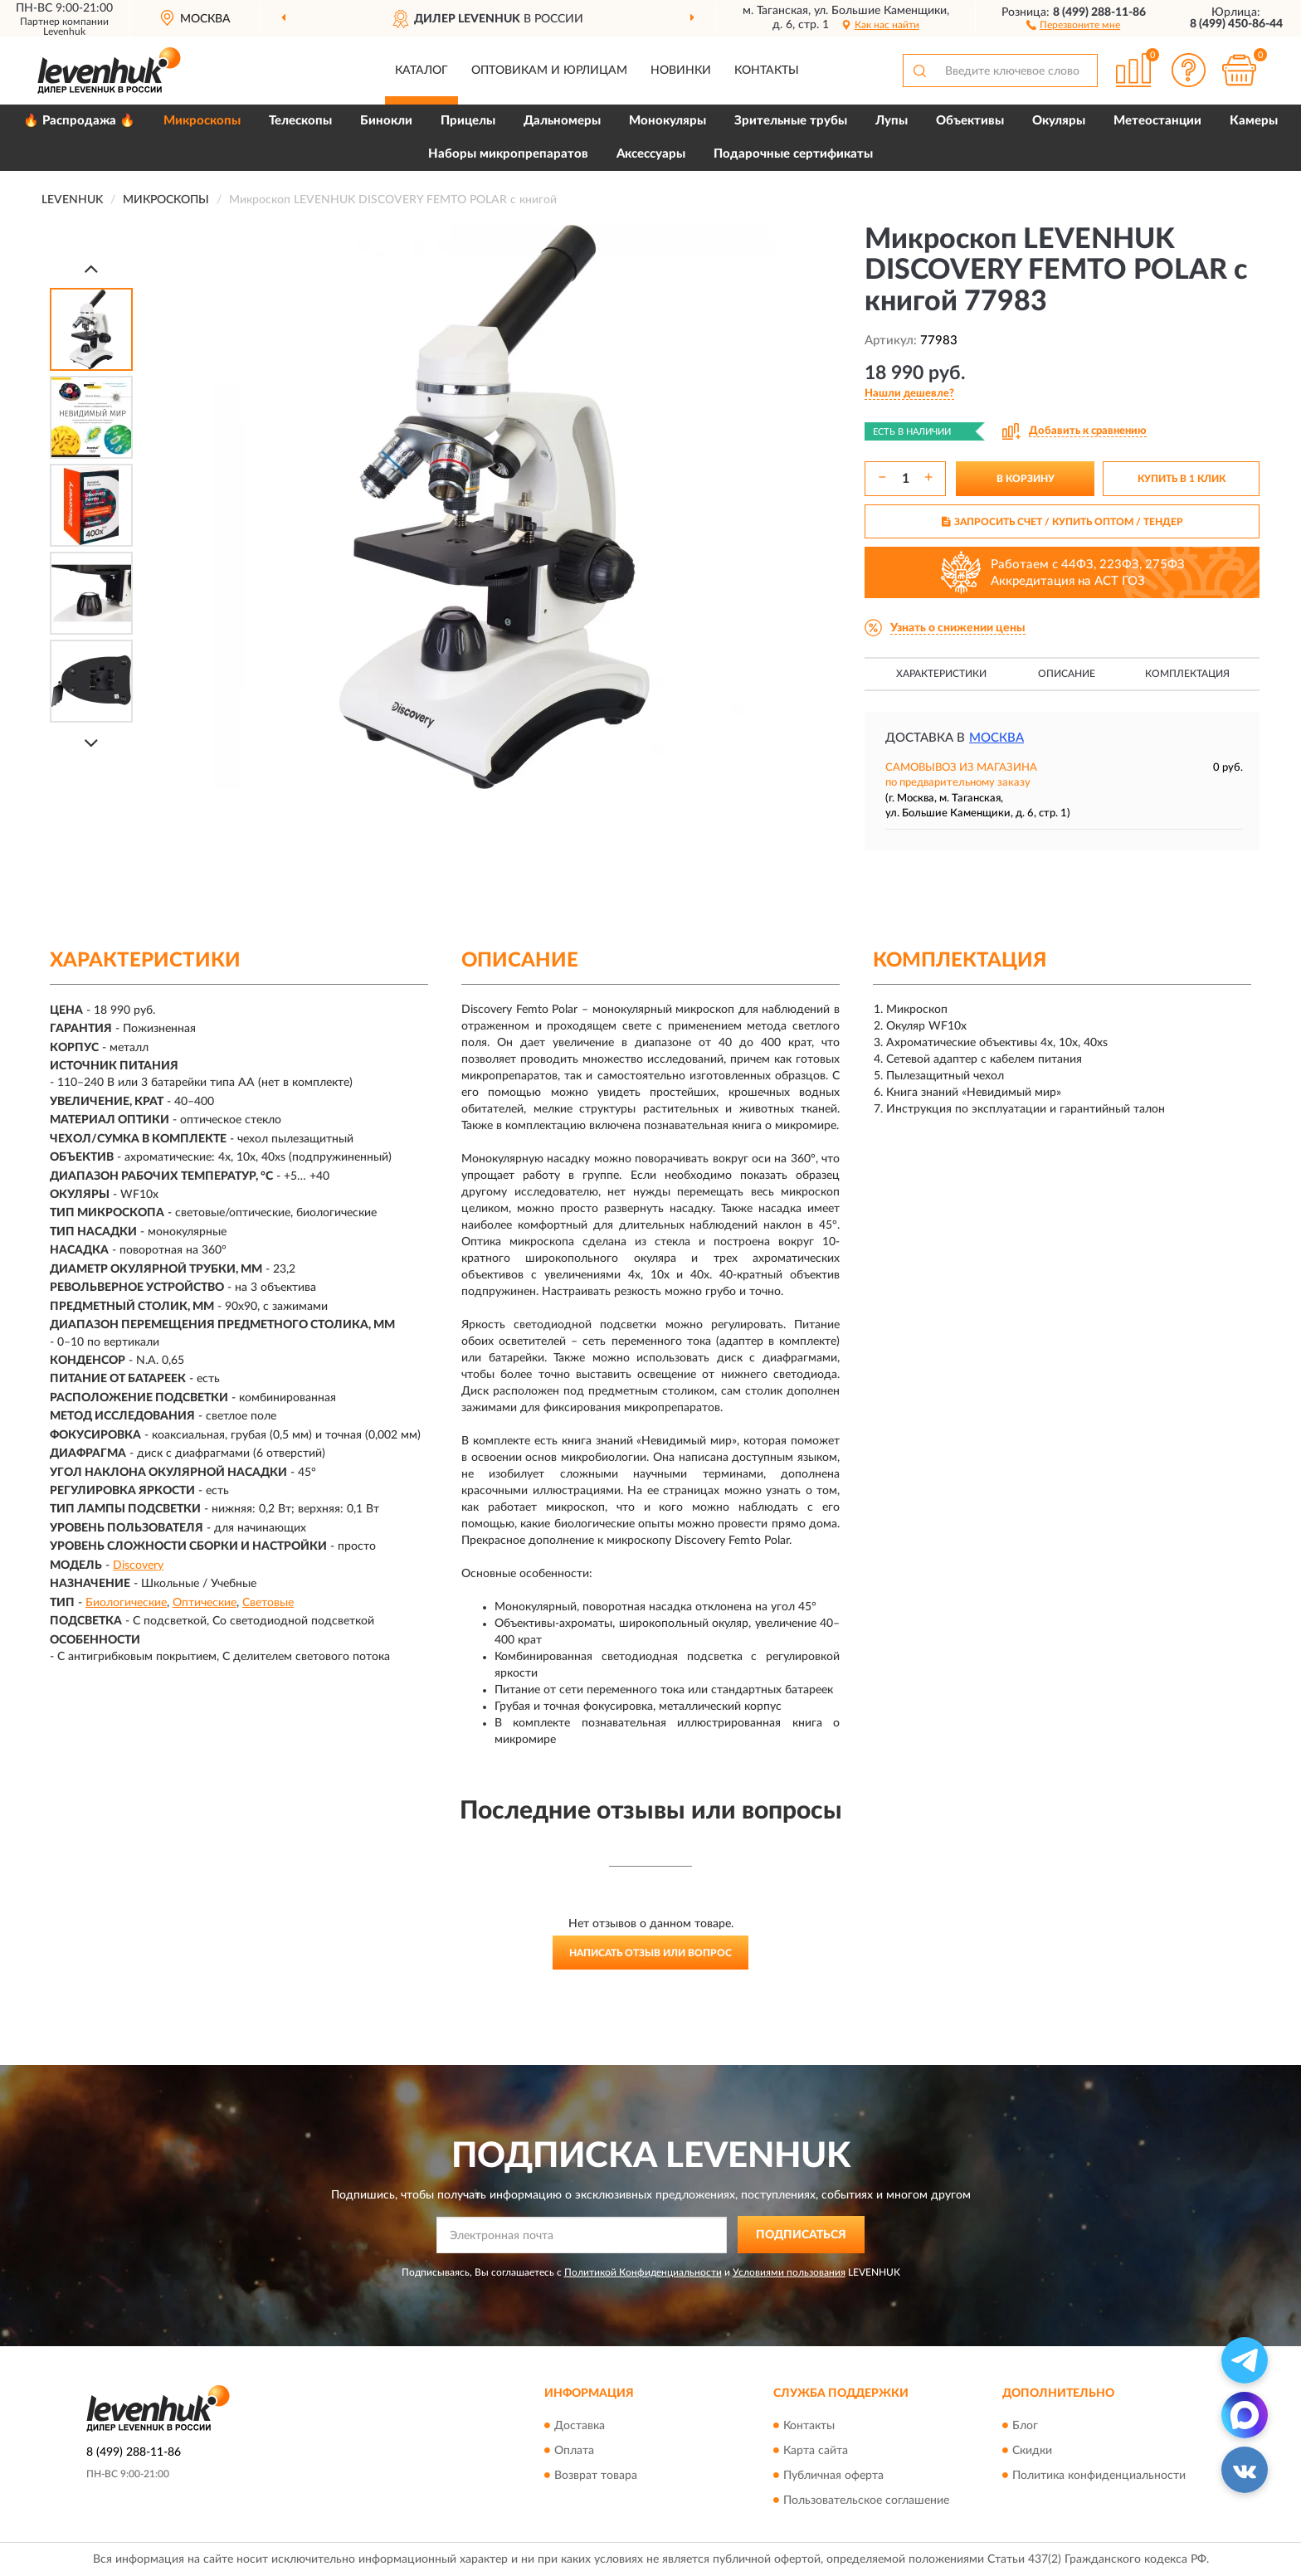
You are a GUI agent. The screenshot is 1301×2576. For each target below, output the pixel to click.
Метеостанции (1157, 120)
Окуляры (1058, 120)
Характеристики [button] (941, 674)
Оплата (574, 2451)
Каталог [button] (421, 70)
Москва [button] (996, 738)
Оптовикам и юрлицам (549, 70)
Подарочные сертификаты (793, 154)
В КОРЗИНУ (1025, 479)
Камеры (1254, 120)
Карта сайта (815, 2451)
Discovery (138, 1565)
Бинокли (386, 120)
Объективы (970, 120)
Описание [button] (1066, 674)
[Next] (91, 743)
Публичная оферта (833, 2475)
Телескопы (300, 120)
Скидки (1032, 2451)
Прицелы (468, 120)
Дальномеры (562, 120)
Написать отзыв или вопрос (650, 1953)
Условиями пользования (789, 2272)
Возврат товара (595, 2475)
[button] (1073, 24)
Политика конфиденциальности (1099, 2475)
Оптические (204, 1603)
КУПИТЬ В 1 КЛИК (1181, 479)
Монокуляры (667, 120)
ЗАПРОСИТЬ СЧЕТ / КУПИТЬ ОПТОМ (1062, 522)
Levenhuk (64, 32)
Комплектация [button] (1187, 674)
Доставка (579, 2426)
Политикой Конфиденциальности (643, 2272)
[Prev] (91, 268)
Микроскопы (202, 120)
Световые (268, 1603)
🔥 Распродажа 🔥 (79, 120)
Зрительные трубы (790, 120)
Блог (1025, 2426)
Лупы (891, 120)
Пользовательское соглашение (866, 2500)
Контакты (766, 70)
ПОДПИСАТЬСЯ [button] (801, 2235)
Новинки (680, 70)
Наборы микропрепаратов (508, 154)
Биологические (126, 1603)
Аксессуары (650, 154)
